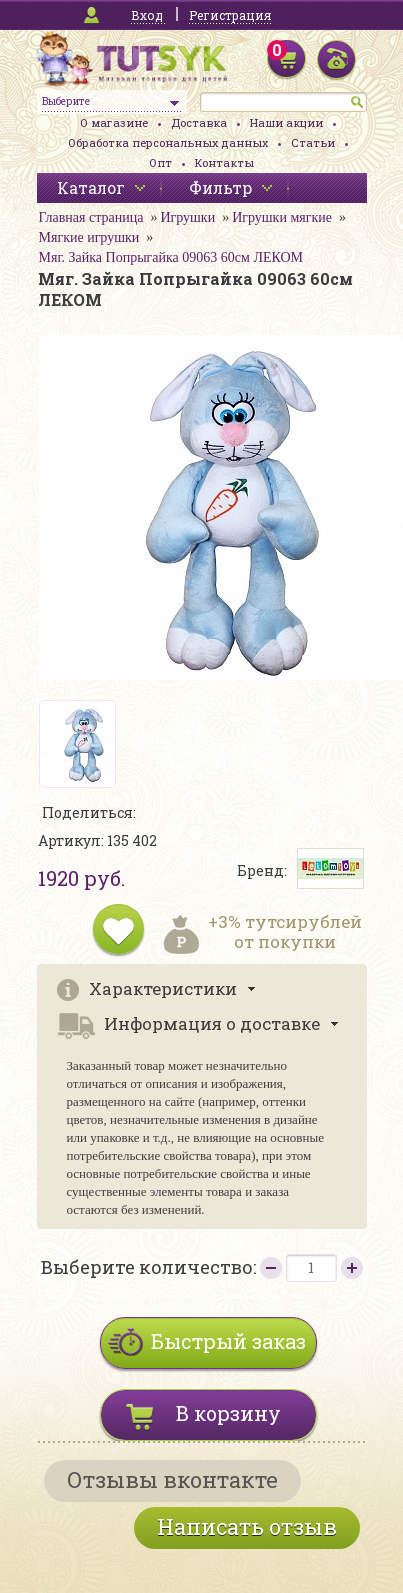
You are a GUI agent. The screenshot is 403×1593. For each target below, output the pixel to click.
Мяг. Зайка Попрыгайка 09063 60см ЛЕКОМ (171, 257)
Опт (160, 162)
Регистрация (230, 15)
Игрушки (187, 217)
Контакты (224, 162)
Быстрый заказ (228, 1341)
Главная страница (91, 217)
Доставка (199, 122)
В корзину (228, 1413)
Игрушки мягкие (282, 217)
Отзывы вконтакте (172, 1479)
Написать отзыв (247, 1526)
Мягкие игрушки (89, 237)
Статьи (313, 142)
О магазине (114, 122)
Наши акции (286, 122)
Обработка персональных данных (168, 142)
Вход (147, 15)
